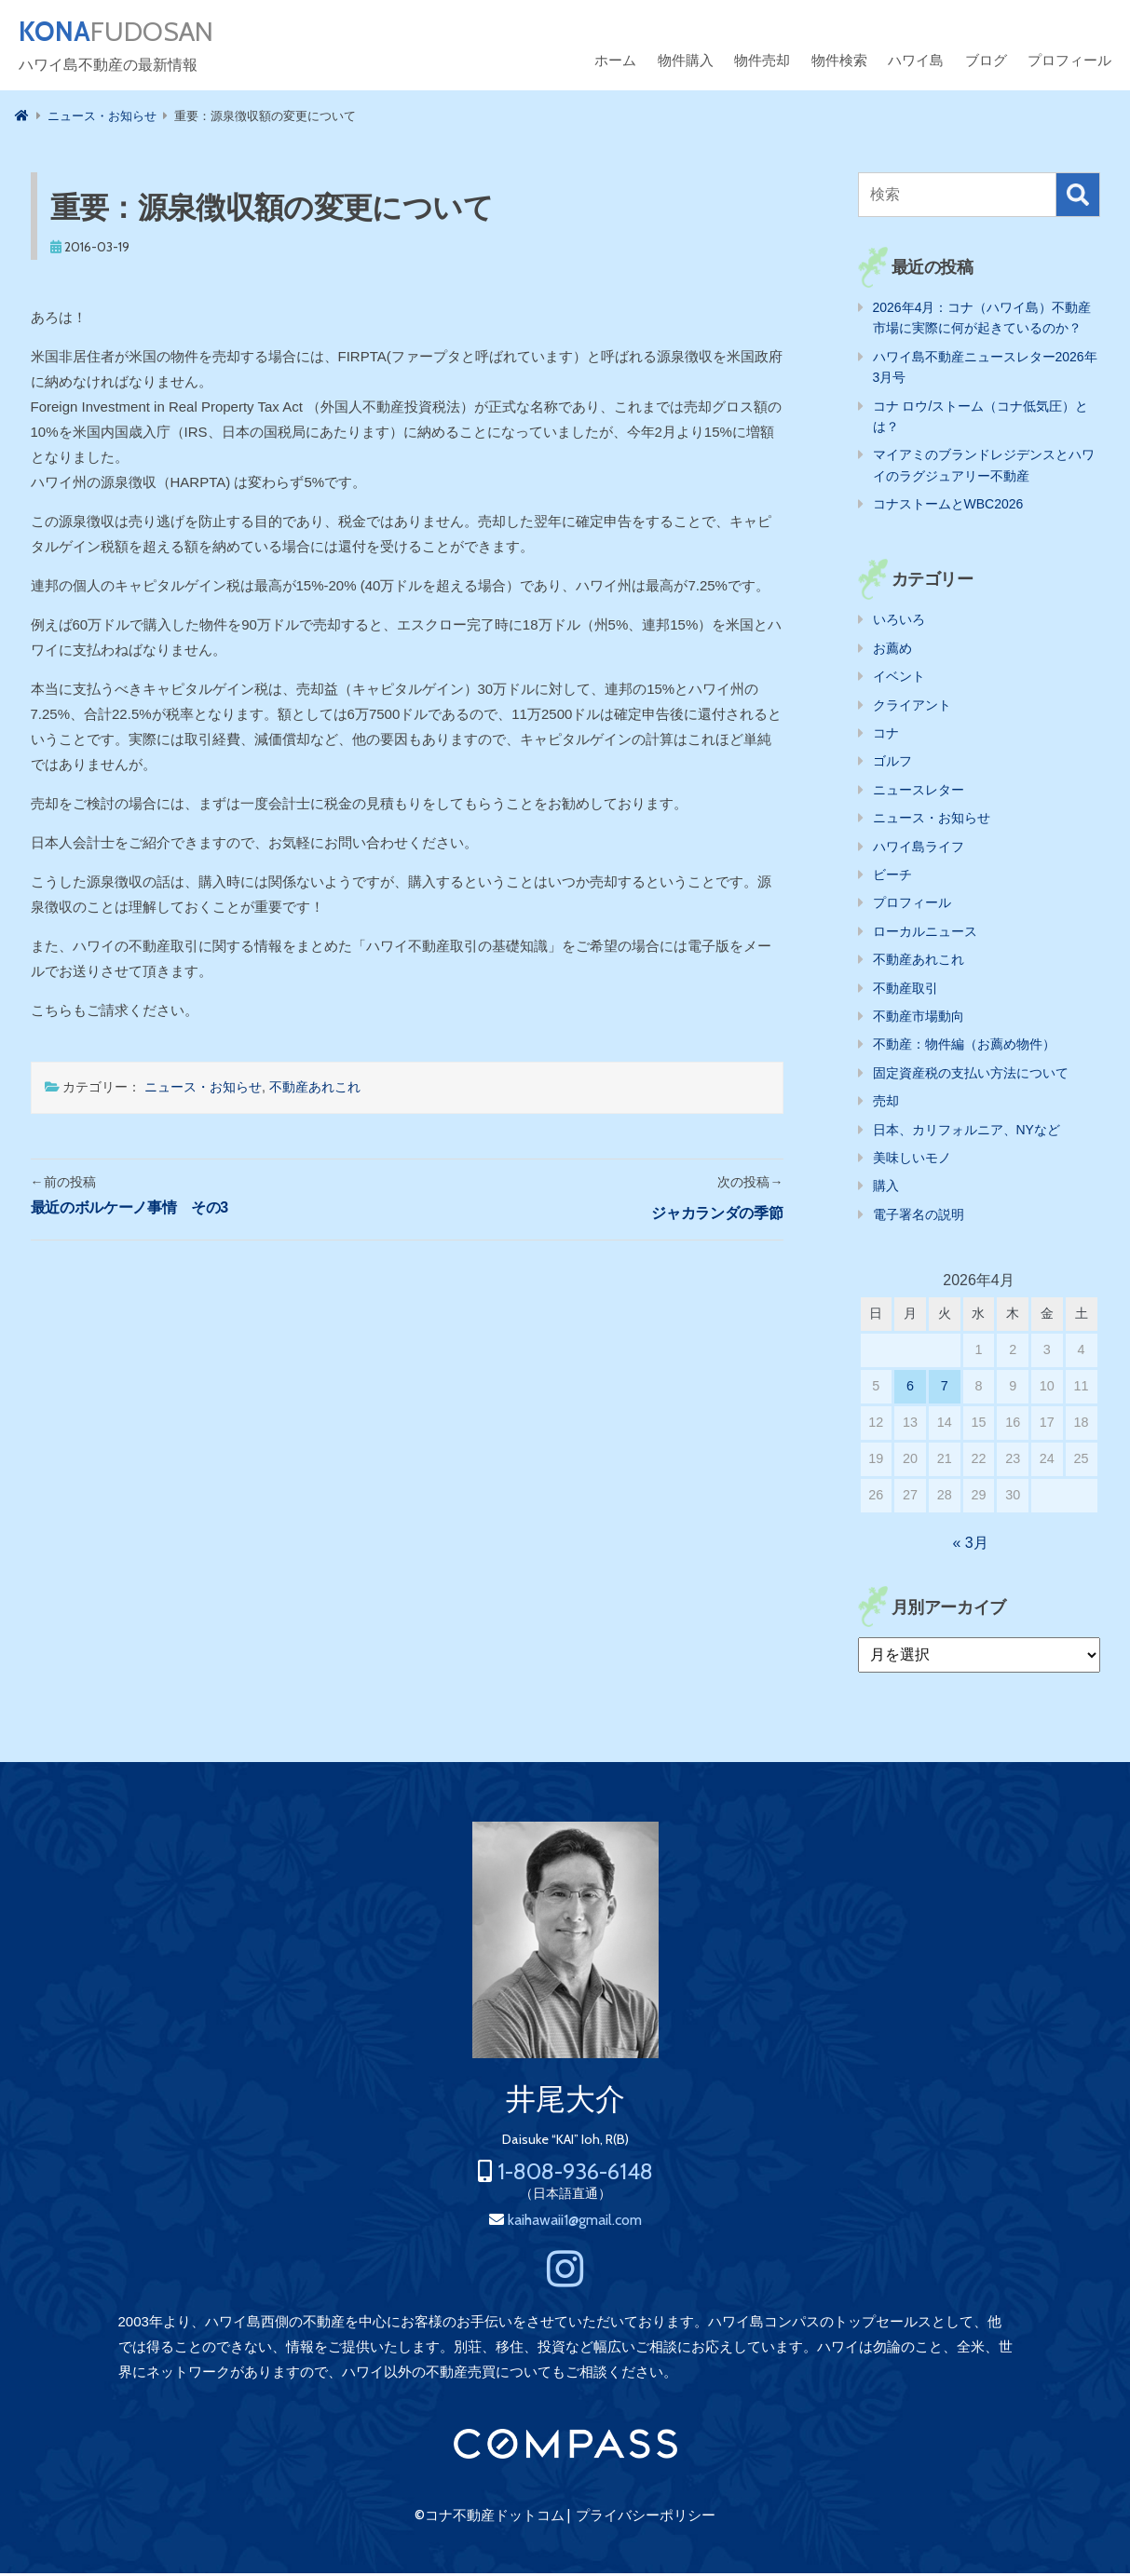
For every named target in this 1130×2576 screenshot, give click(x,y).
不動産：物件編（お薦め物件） (964, 1046)
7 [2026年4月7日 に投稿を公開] (944, 1388)
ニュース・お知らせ (203, 1089)
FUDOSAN (127, 33)
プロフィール (1069, 63)
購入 (886, 1188)
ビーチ (892, 877)
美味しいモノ (912, 1160)
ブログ (986, 63)
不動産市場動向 (918, 1018)
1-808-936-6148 (575, 2174)
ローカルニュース (925, 934)
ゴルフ (892, 763)
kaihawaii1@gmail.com (575, 2222)
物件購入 (686, 63)
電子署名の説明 (918, 1217)
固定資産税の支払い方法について (971, 1075)
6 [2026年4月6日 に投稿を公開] (910, 1388)
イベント (899, 678)
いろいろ (899, 622)
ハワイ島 (916, 63)
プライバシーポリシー (645, 2518)
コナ (886, 735)
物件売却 (762, 63)
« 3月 (969, 1545)
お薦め (892, 651)
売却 (886, 1103)
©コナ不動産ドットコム (490, 2518)
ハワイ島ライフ (918, 849)
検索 (1077, 197)
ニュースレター (918, 792)
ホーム (615, 63)
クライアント (912, 707)
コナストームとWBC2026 (948, 506)
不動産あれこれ (315, 1089)
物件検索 (839, 63)
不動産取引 (905, 990)
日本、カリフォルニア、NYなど (966, 1132)
